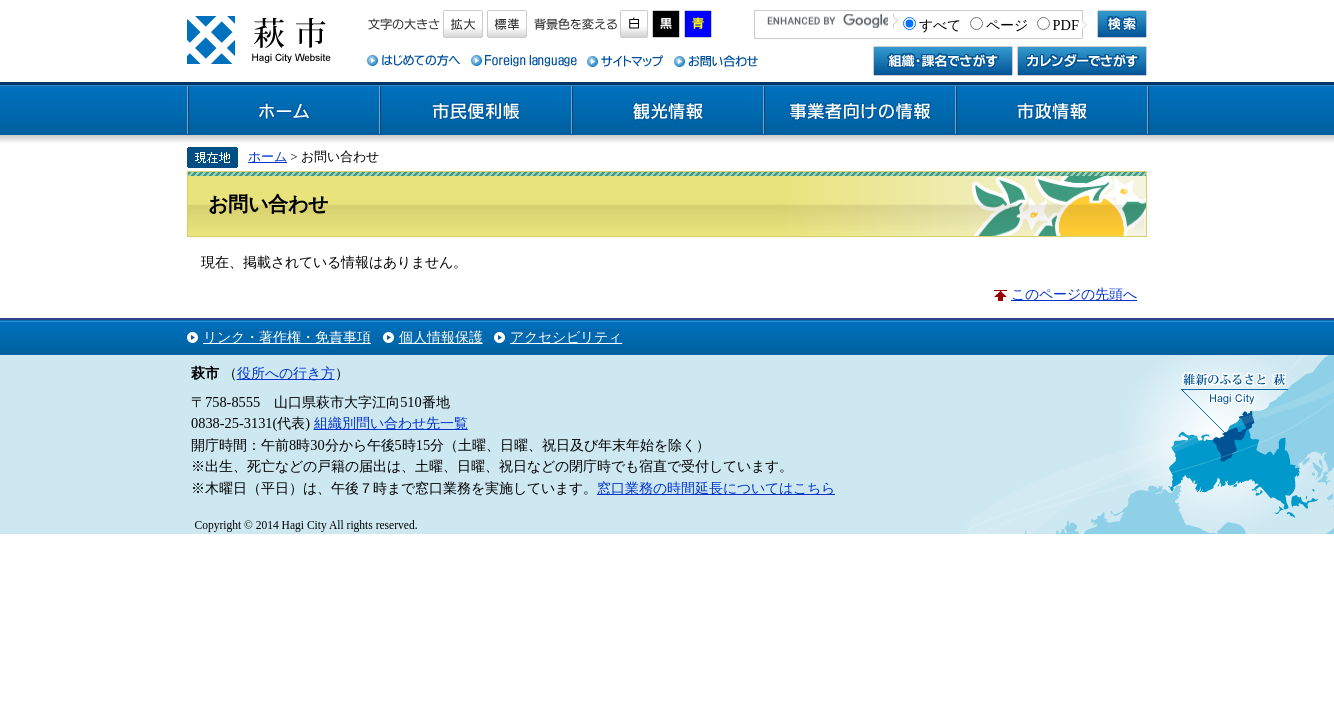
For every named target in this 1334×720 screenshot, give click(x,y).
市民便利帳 (476, 111)
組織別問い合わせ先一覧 (391, 423)
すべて (940, 25)
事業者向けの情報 (860, 111)
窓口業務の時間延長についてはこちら (716, 488)
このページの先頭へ (1074, 294)
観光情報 (668, 111)
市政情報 (1052, 111)
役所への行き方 (286, 373)
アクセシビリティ (566, 337)
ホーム (284, 111)
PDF (1066, 25)
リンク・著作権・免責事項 (287, 337)
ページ (1007, 25)
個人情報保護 (441, 337)
